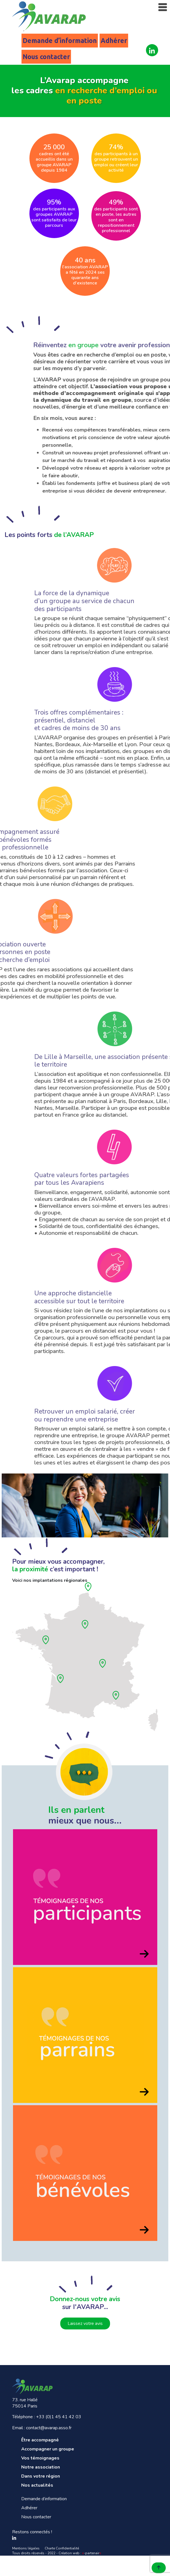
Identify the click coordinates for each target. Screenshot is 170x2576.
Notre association (40, 2467)
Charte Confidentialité (62, 2548)
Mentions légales (26, 2548)
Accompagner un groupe (47, 2449)
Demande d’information (60, 40)
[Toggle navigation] (162, 7)
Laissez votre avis (85, 2323)
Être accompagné (40, 2440)
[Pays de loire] (47, 1643)
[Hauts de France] (90, 1589)
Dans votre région (40, 2476)
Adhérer (114, 40)
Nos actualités (37, 2485)
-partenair (91, 2553)
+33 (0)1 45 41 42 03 (58, 2417)
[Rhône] (104, 1666)
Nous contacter (46, 56)
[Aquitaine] (62, 1681)
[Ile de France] (87, 1627)
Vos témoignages (40, 2458)
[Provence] (118, 1698)
